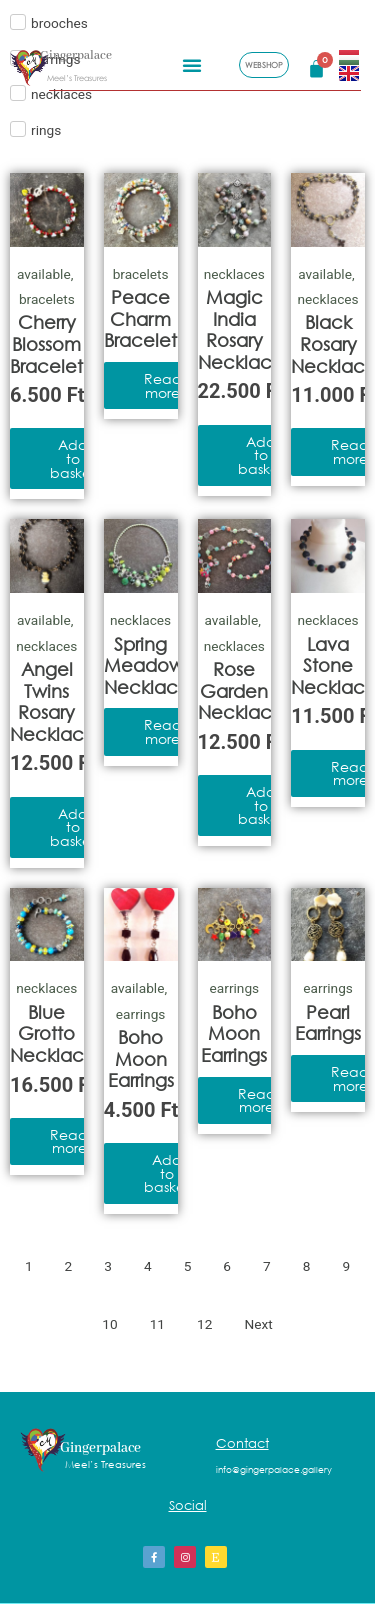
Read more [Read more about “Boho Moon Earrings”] (257, 1100)
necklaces (234, 274)
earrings (141, 1014)
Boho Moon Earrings (141, 1058)
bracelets (47, 299)
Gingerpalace (76, 53)
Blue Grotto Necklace (53, 1033)
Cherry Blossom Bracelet (46, 343)
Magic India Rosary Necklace (241, 329)
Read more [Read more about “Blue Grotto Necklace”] (69, 1141)
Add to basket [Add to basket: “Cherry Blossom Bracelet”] (73, 458)
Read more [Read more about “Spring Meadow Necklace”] (163, 731)
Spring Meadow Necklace (147, 665)
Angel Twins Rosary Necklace (53, 701)
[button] (192, 62)
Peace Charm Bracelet (140, 318)
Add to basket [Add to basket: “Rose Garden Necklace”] (261, 805)
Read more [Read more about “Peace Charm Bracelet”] (163, 385)
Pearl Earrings (328, 1023)
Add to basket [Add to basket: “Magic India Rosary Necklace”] (261, 455)
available (44, 274)
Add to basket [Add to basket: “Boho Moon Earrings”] (167, 1173)
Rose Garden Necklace (241, 690)
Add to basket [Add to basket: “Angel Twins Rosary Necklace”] (73, 827)
